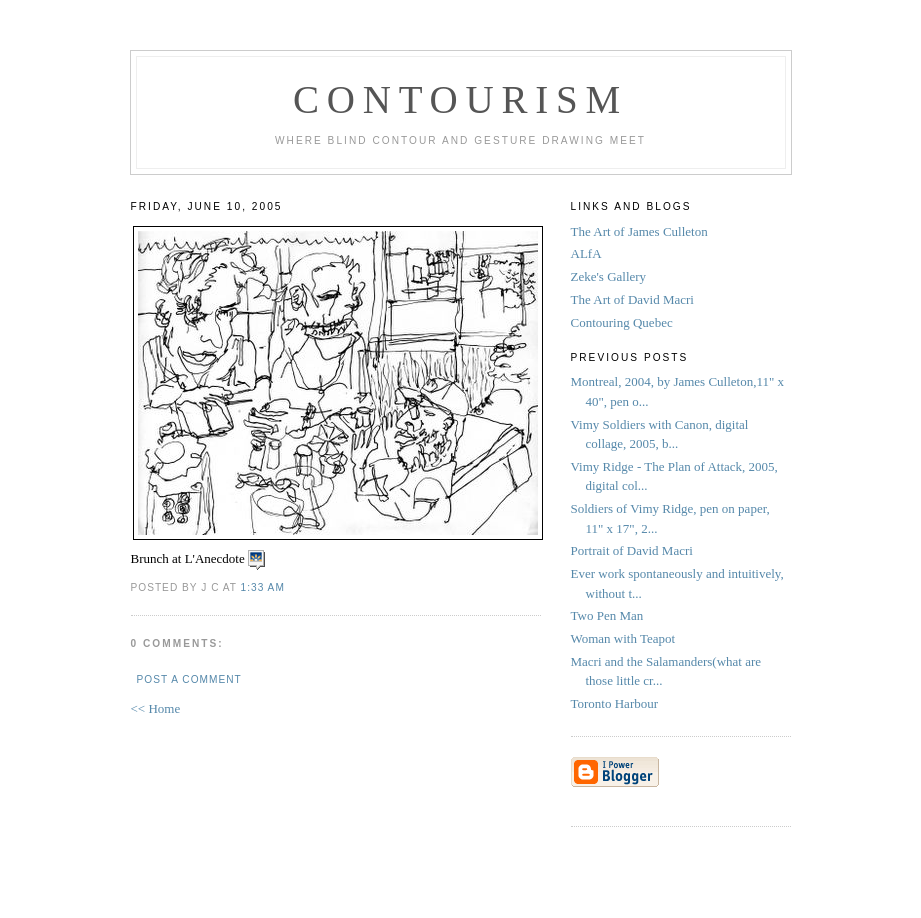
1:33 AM (263, 587)
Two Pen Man (609, 615)
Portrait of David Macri (632, 550)
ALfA (586, 253)
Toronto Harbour (616, 703)
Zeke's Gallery (609, 276)
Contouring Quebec (622, 322)
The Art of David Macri (632, 299)
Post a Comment (189, 679)
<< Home (156, 708)
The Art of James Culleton (639, 231)
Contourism (460, 99)
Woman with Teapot (625, 638)
